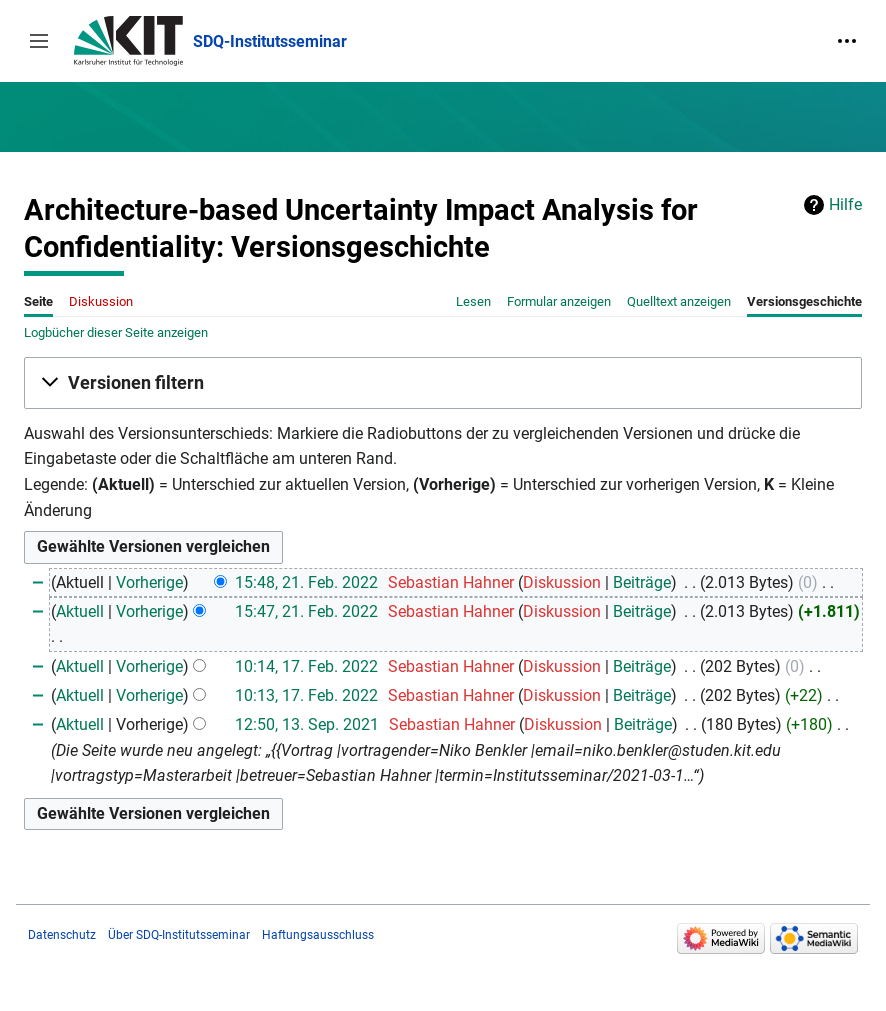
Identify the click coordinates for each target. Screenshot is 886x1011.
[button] (39, 41)
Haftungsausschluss (318, 935)
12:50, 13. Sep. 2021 (307, 724)
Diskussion (562, 582)
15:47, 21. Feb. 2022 (306, 611)
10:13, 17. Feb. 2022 (306, 695)
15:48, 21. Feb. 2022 (306, 582)
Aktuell (80, 611)
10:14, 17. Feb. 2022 (306, 666)
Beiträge (642, 582)
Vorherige (149, 582)
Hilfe (845, 204)
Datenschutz (62, 935)
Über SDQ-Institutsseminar (179, 935)
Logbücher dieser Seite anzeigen (116, 332)
